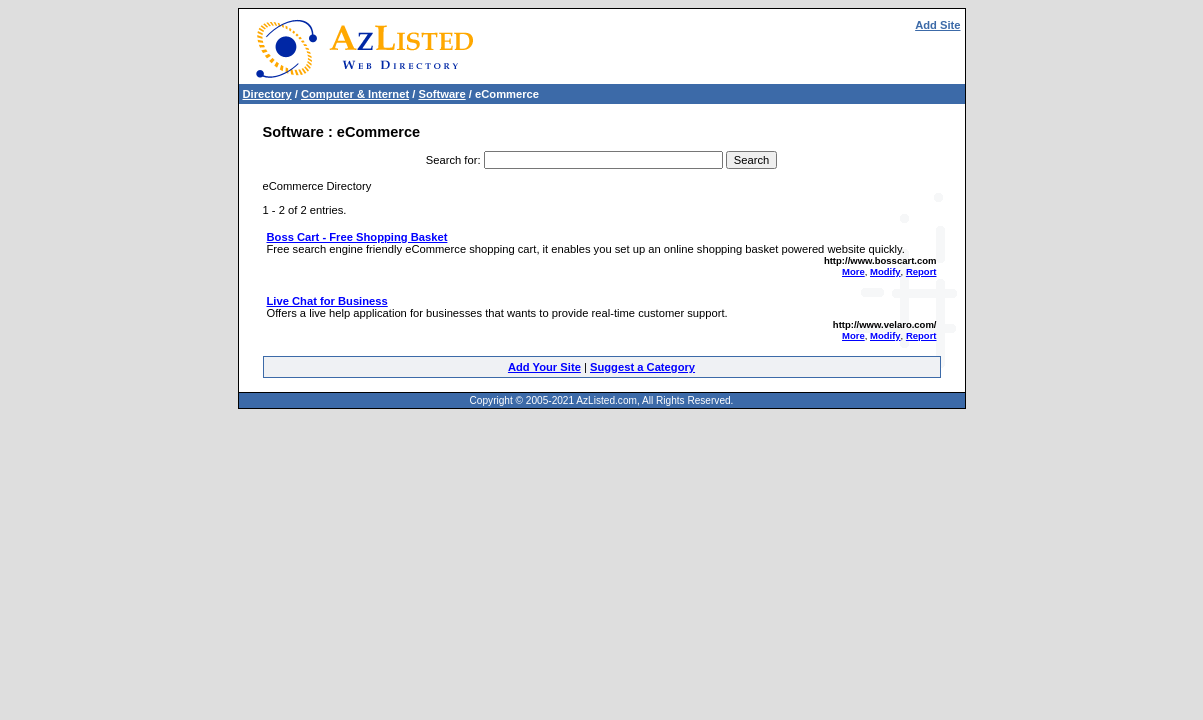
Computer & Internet (355, 94)
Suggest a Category (642, 367)
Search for (452, 160)
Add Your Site (544, 367)
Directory (267, 94)
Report (921, 271)
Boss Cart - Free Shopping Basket (357, 237)
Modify (885, 271)
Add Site (937, 25)
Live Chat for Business (327, 301)
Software (441, 94)
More (853, 271)
